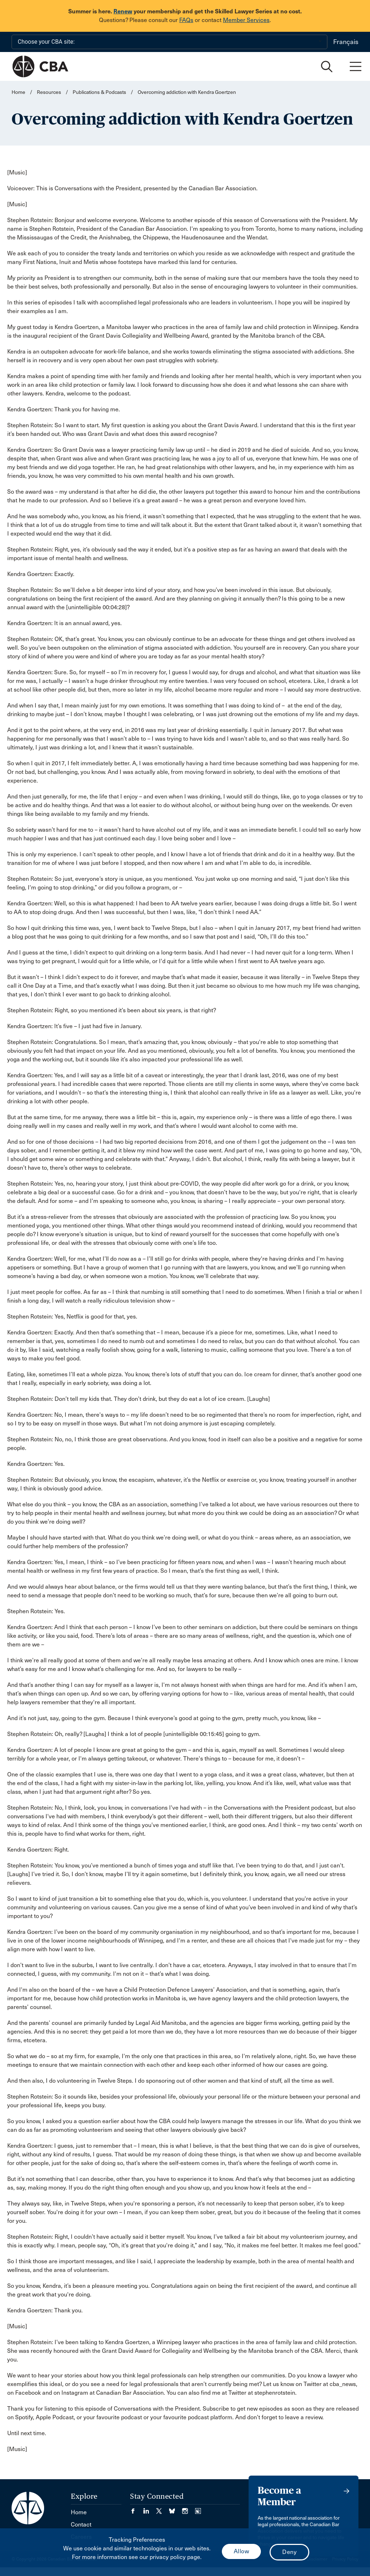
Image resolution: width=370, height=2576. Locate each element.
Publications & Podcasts (99, 92)
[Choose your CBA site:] (169, 42)
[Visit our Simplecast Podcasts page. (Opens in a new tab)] (198, 2508)
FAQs (186, 20)
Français (345, 42)
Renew (122, 11)
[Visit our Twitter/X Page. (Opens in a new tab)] (162, 2508)
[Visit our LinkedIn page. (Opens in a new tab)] (149, 2508)
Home (18, 92)
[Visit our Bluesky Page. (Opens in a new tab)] (175, 2508)
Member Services (246, 20)
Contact (81, 2524)
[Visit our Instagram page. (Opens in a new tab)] (188, 2508)
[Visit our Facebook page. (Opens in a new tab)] (136, 2508)
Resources (49, 92)
